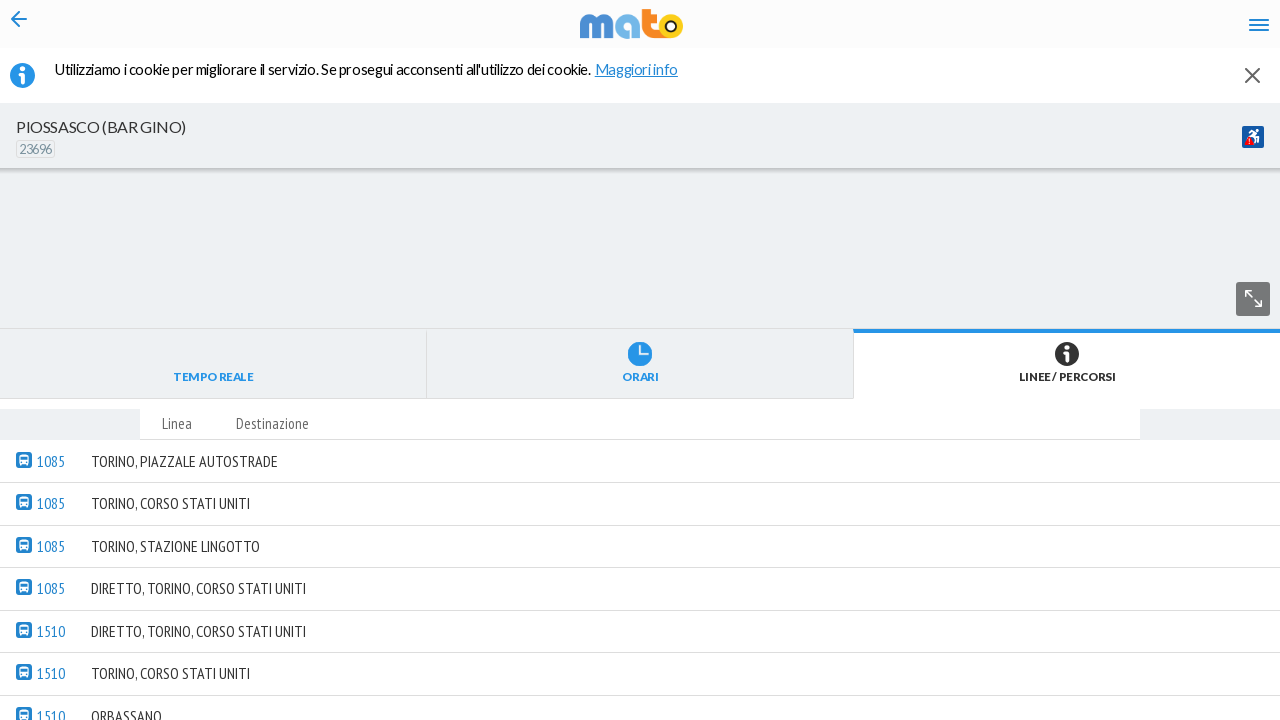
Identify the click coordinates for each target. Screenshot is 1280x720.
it (972, 30)
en (1008, 30)
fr (1047, 30)
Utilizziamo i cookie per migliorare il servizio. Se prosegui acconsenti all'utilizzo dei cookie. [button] (379, 81)
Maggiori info (647, 81)
